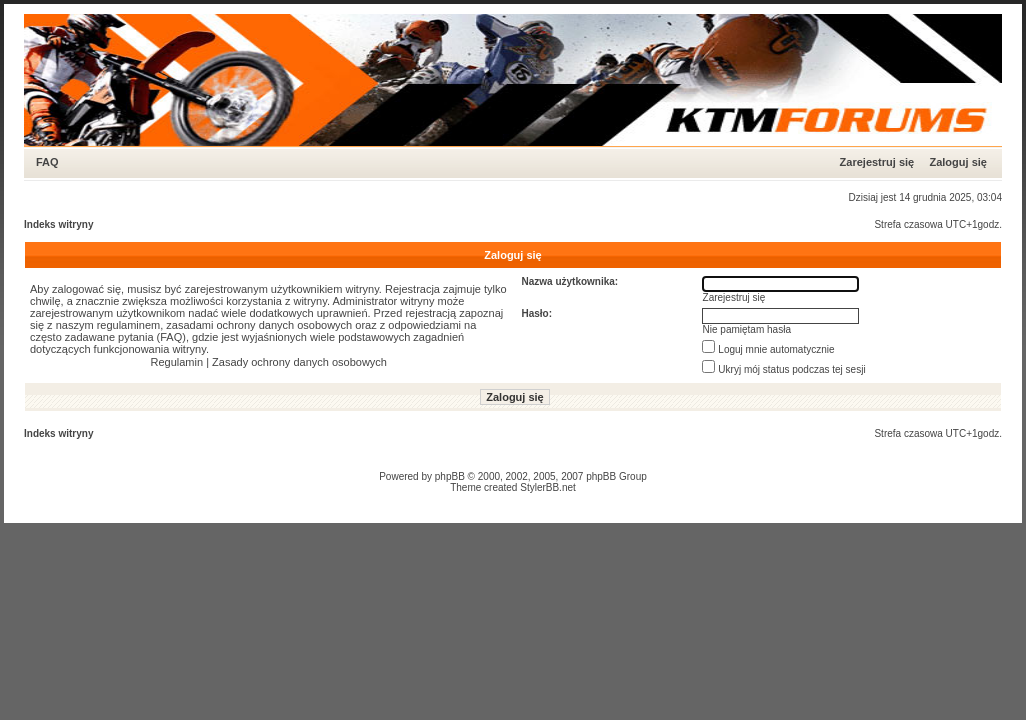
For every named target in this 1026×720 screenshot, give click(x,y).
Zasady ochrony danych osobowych (299, 362)
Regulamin (177, 362)
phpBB (450, 476)
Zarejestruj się (877, 162)
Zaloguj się (957, 162)
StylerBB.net (548, 487)
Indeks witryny (58, 224)
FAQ (47, 162)
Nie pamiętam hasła (747, 329)
